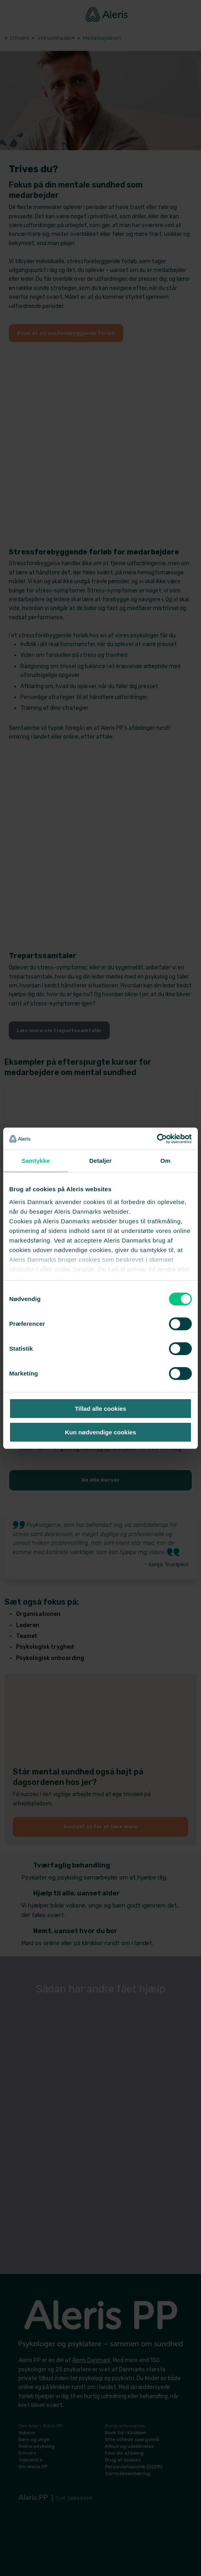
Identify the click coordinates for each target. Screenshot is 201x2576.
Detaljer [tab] (100, 1160)
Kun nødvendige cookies (100, 1432)
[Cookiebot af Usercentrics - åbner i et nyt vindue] (157, 1139)
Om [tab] (165, 1160)
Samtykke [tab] (36, 1160)
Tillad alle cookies (100, 1408)
